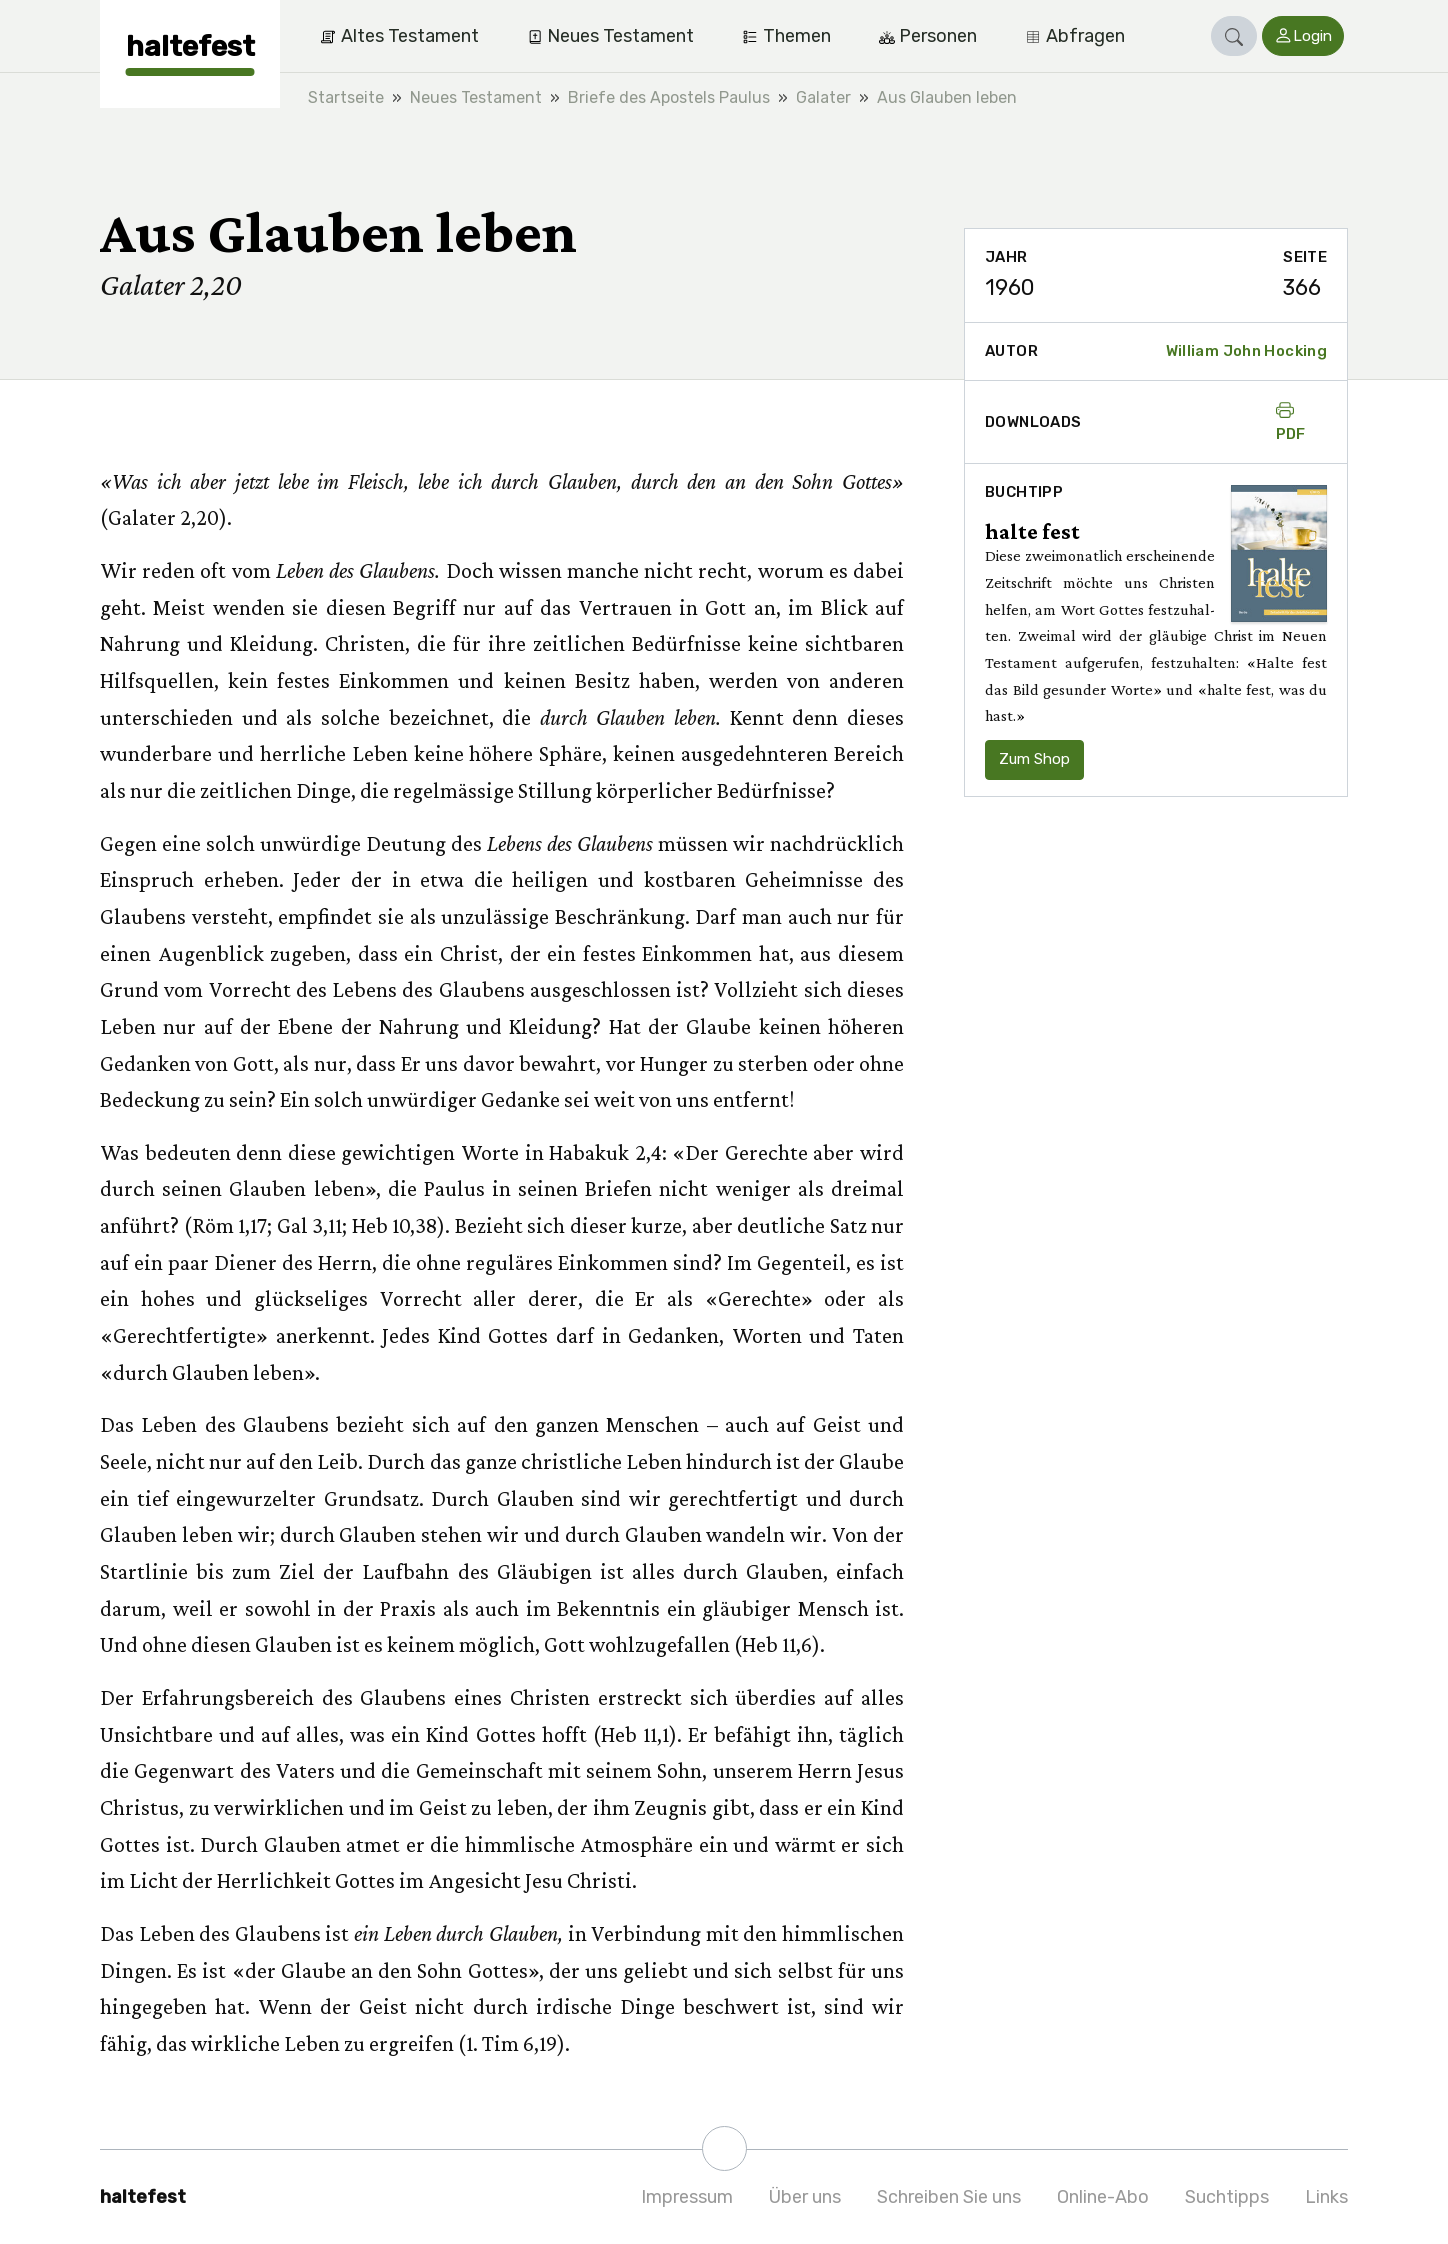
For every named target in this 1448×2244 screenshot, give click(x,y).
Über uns (805, 2197)
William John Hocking (1247, 351)
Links (1326, 2197)
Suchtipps (1227, 2197)
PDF (1291, 422)
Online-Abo (1103, 2197)
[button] (1234, 36)
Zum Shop (1034, 759)
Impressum (687, 2197)
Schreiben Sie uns (949, 2197)
